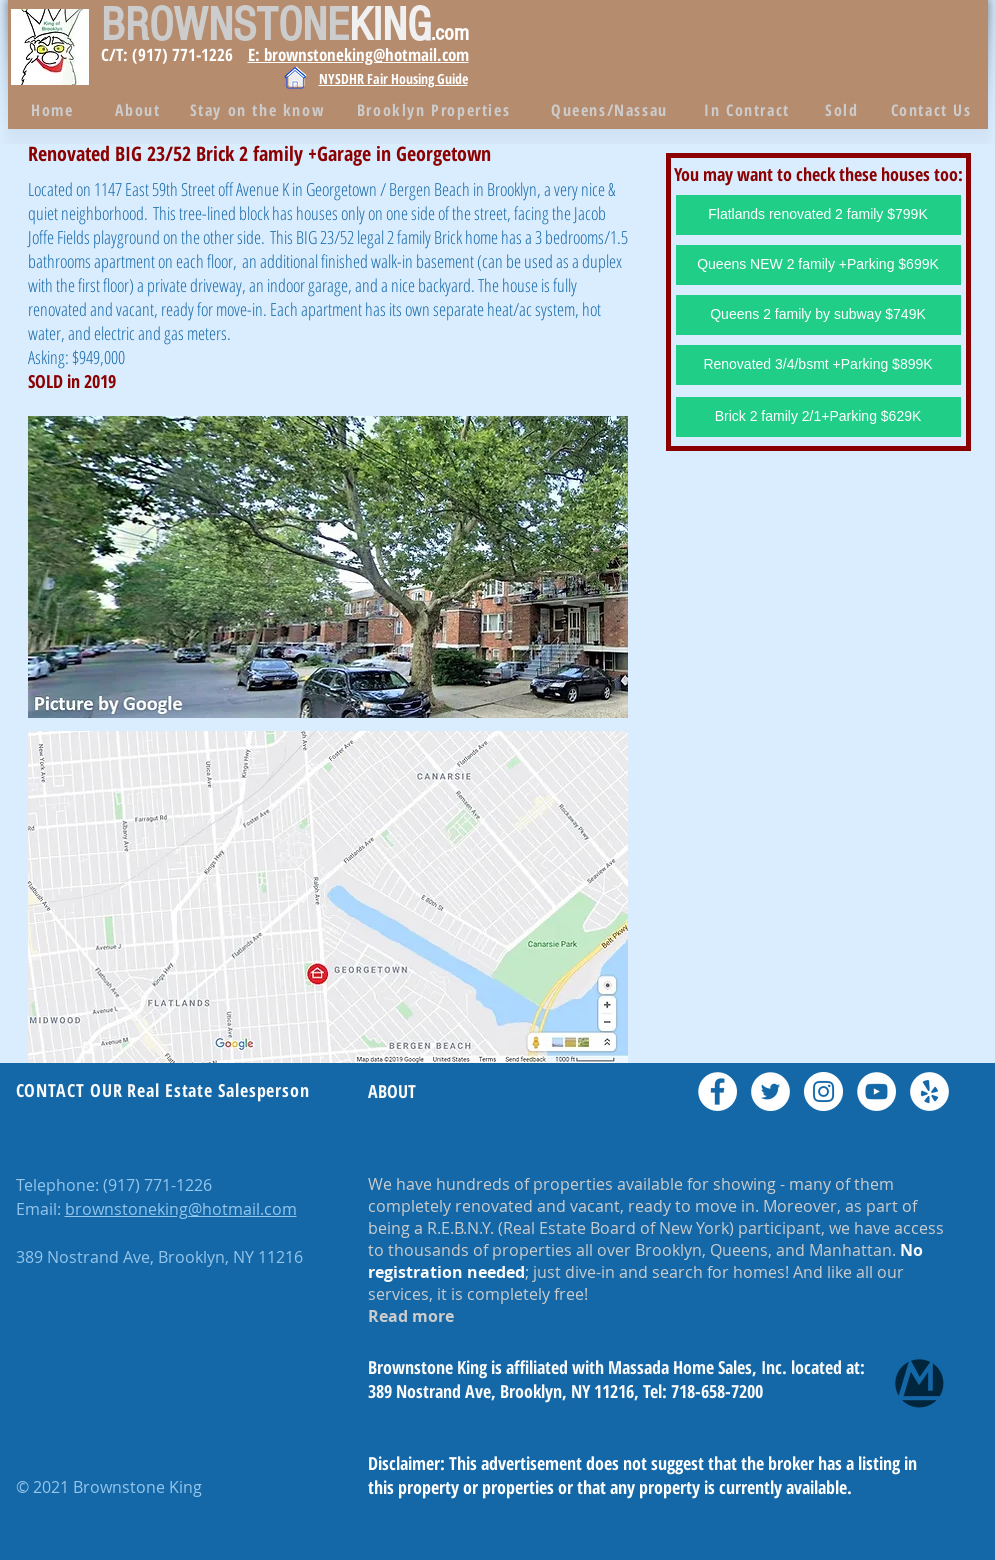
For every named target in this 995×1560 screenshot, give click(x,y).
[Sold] (844, 110)
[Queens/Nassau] (612, 110)
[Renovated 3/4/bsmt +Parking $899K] (818, 365)
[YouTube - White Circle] (876, 1091)
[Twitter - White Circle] (770, 1091)
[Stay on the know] (260, 110)
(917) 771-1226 (157, 1185)
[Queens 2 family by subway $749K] (818, 315)
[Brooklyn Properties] (436, 110)
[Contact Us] (933, 110)
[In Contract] (749, 110)
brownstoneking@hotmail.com (181, 1209)
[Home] (55, 110)
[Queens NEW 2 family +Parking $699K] (818, 265)
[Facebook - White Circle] (717, 1091)
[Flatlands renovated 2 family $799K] (818, 215)
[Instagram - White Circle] (823, 1091)
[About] (140, 110)
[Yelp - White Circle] (929, 1091)
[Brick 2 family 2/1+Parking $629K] (818, 417)
